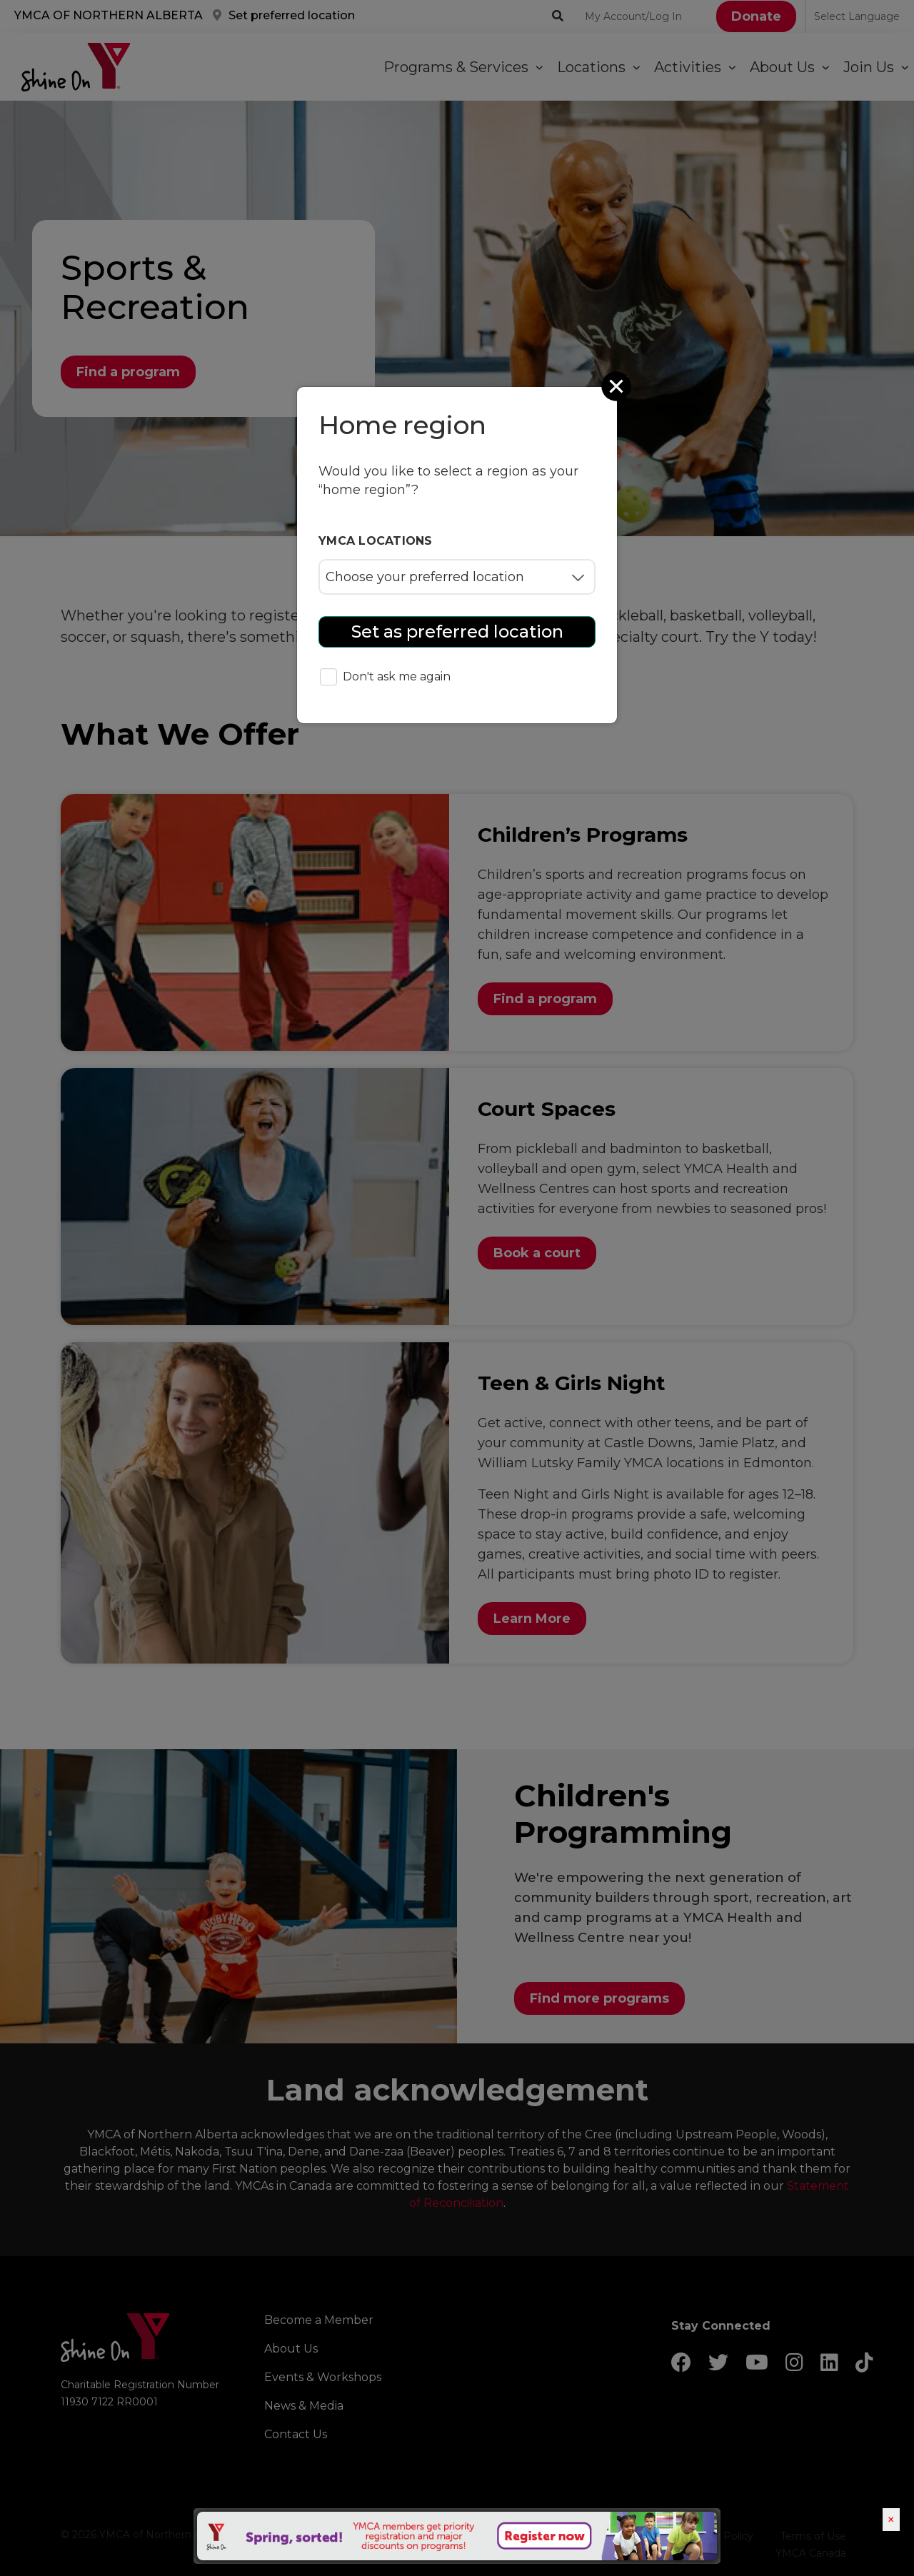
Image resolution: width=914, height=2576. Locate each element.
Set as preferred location (457, 631)
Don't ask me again (385, 677)
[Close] (618, 386)
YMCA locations (375, 541)
